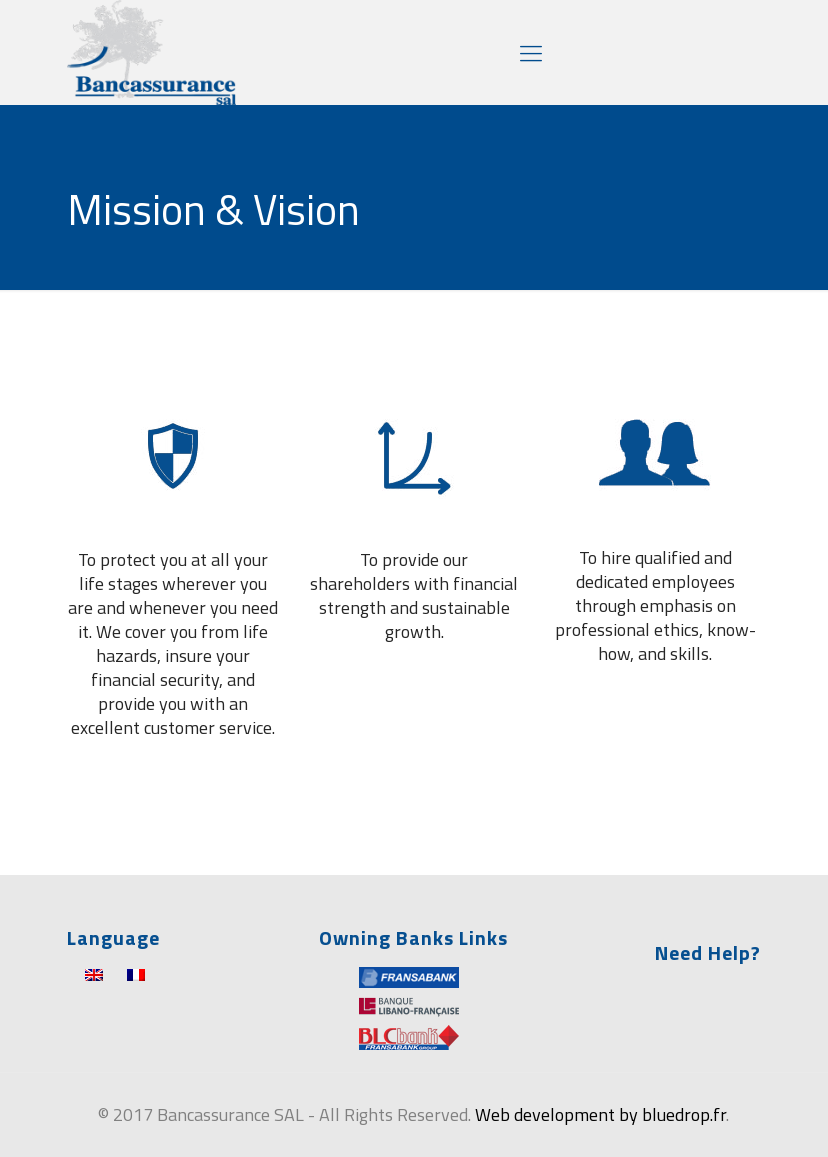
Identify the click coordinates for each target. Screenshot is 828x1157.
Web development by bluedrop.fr (600, 1114)
